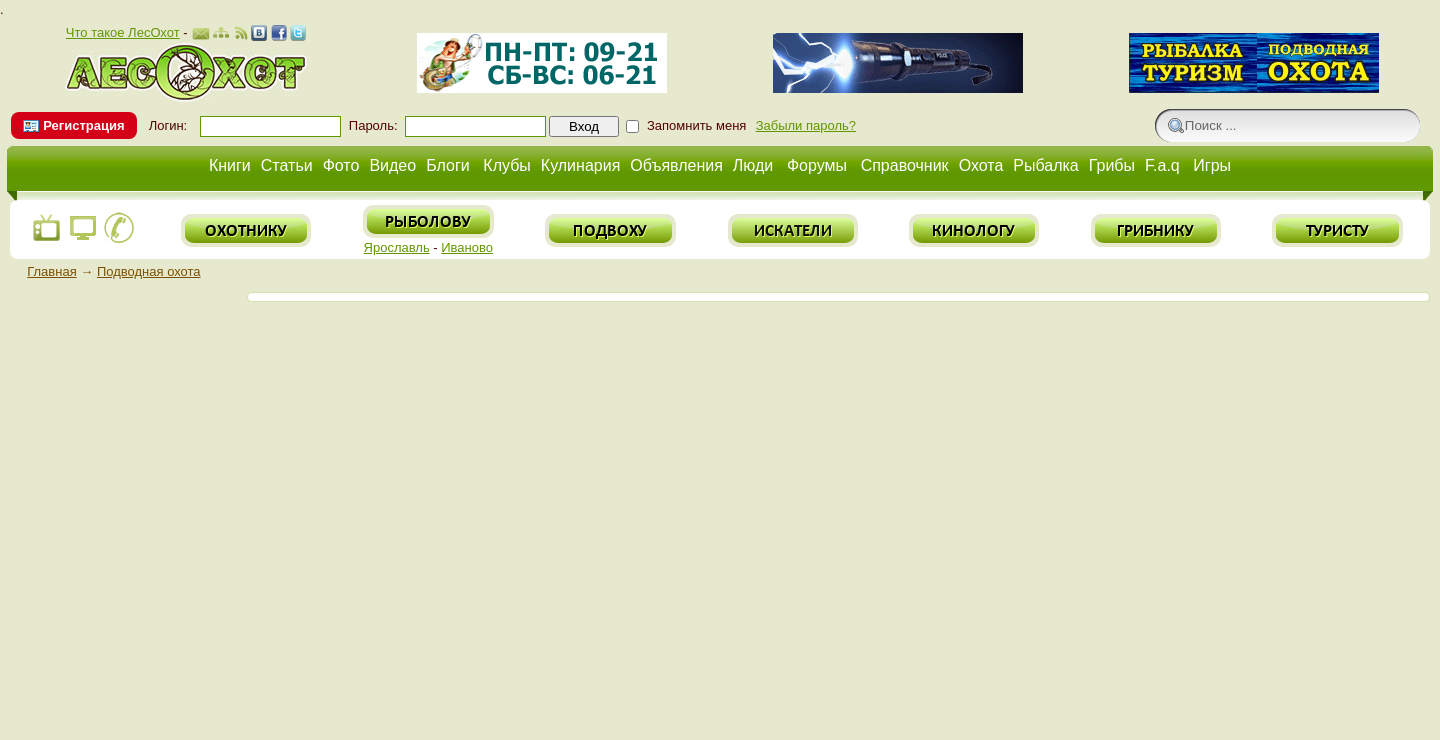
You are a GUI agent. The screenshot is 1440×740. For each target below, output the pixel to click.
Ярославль (397, 247)
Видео (392, 165)
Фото (341, 165)
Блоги (448, 165)
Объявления (676, 165)
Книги (230, 165)
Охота (981, 165)
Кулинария (580, 165)
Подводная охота (149, 271)
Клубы (507, 165)
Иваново (467, 247)
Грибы (1112, 165)
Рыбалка (1045, 165)
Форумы (817, 165)
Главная (51, 271)
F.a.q (1162, 165)
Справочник (905, 165)
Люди (753, 165)
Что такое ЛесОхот (123, 32)
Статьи (287, 165)
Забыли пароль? (806, 125)
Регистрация (83, 125)
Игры (1212, 165)
